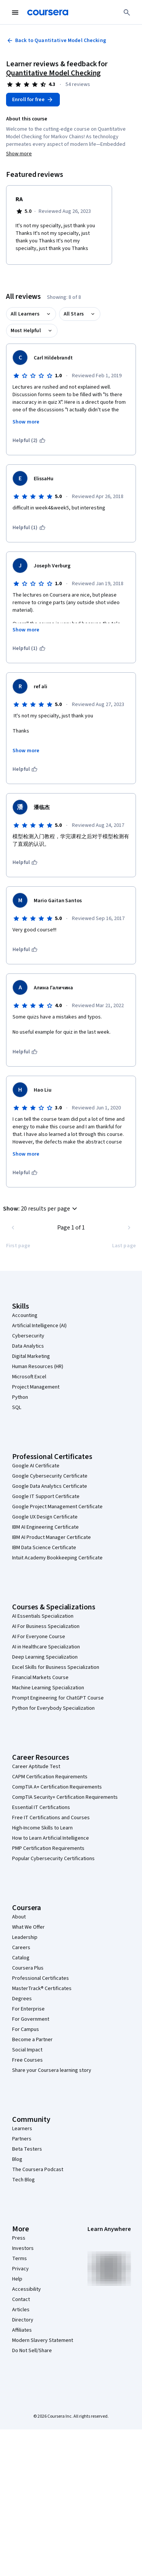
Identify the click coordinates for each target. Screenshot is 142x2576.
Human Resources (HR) (37, 1366)
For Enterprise (28, 2009)
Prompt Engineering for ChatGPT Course (58, 1698)
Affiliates (22, 2330)
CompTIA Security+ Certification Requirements (65, 1797)
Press (18, 2238)
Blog (17, 2159)
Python (20, 1397)
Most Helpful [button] (26, 330)
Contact (21, 2299)
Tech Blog (23, 2180)
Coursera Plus (28, 1968)
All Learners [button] (25, 314)
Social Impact (27, 2050)
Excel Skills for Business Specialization (55, 1667)
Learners (22, 2128)
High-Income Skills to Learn (42, 1828)
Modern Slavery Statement (42, 2340)
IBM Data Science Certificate (44, 1547)
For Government (30, 2019)
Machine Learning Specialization (48, 1688)
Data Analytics (28, 1346)
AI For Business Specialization (46, 1626)
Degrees (22, 1999)
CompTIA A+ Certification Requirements (57, 1787)
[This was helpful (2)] (28, 440)
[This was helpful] (25, 769)
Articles (21, 2310)
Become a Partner (32, 2039)
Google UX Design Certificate (45, 1517)
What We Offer (28, 1927)
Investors (23, 2248)
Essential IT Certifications (41, 1807)
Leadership (24, 1937)
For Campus (25, 2029)
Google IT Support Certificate (46, 1496)
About (19, 1917)
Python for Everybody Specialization (53, 1708)
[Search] (127, 12)
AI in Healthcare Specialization (46, 1647)
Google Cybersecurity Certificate (49, 1476)
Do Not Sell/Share (32, 2350)
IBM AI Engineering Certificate (45, 1527)
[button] (41, 1209)
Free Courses (27, 2060)
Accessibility (26, 2289)
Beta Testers (27, 2149)
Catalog (21, 1958)
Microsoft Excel (29, 1377)
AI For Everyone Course (38, 1636)
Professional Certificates (40, 1978)
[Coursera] (47, 12)
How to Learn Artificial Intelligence (50, 1838)
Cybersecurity (28, 1336)
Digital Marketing (31, 1356)
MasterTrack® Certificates (42, 1988)
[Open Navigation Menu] (15, 12)
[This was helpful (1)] (28, 527)
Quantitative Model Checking (53, 73)
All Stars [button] (74, 314)
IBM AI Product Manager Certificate (51, 1537)
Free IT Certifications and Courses (51, 1817)
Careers (21, 1947)
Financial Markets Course (40, 1677)
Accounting (24, 1315)
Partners (21, 2139)
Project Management (35, 1387)
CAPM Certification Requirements (49, 1777)
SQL (16, 1407)
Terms (19, 2258)
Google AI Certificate (35, 1466)
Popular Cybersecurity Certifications (53, 1858)
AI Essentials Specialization (42, 1616)
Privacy (20, 2269)
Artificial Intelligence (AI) (39, 1325)
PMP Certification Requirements (48, 1848)
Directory (22, 2320)
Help (17, 2279)
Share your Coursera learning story (51, 2070)
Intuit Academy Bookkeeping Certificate (57, 1558)
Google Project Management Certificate (57, 1507)
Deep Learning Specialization (45, 1657)
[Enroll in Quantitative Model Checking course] (33, 99)
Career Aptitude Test (36, 1766)
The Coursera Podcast (37, 2169)
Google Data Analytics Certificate (49, 1486)
